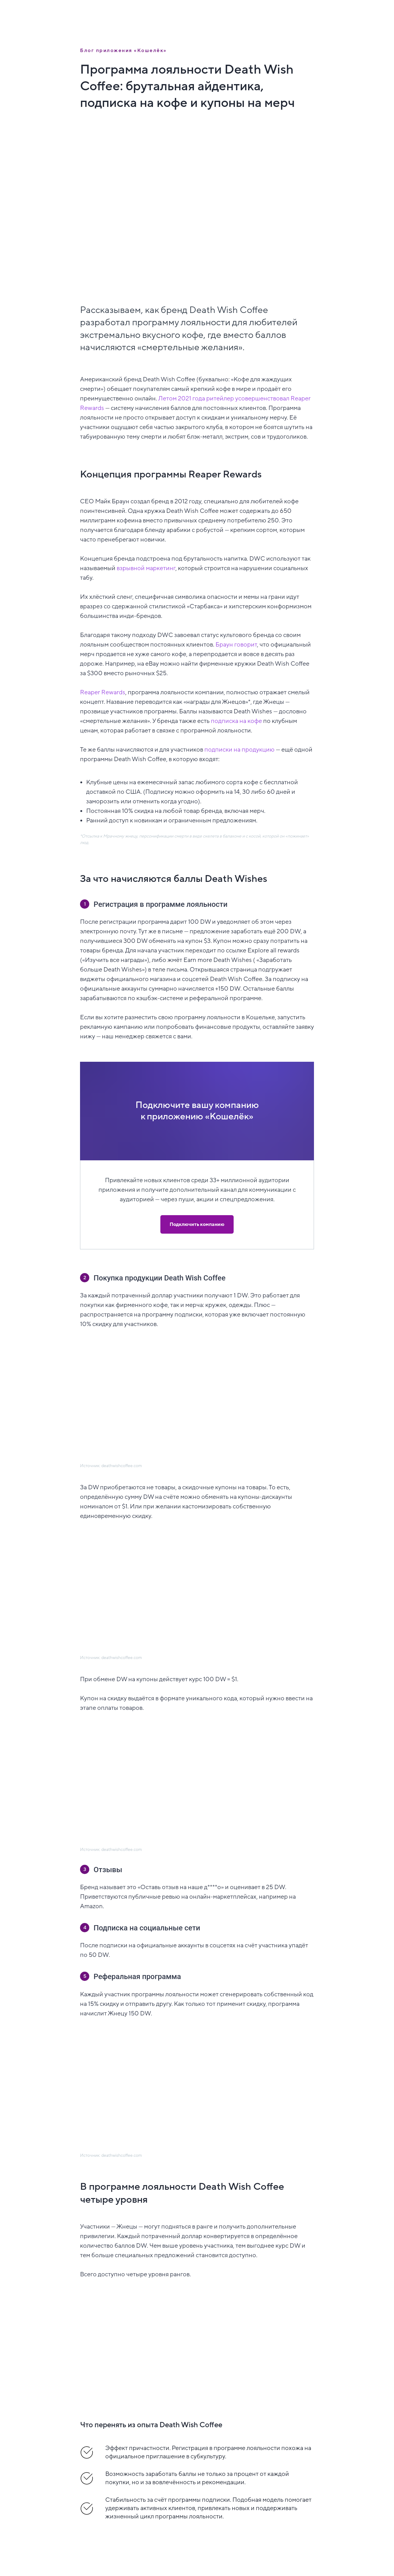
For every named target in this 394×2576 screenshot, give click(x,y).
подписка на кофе (236, 721)
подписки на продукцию (239, 750)
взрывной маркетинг (146, 568)
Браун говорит (236, 645)
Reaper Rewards (102, 692)
